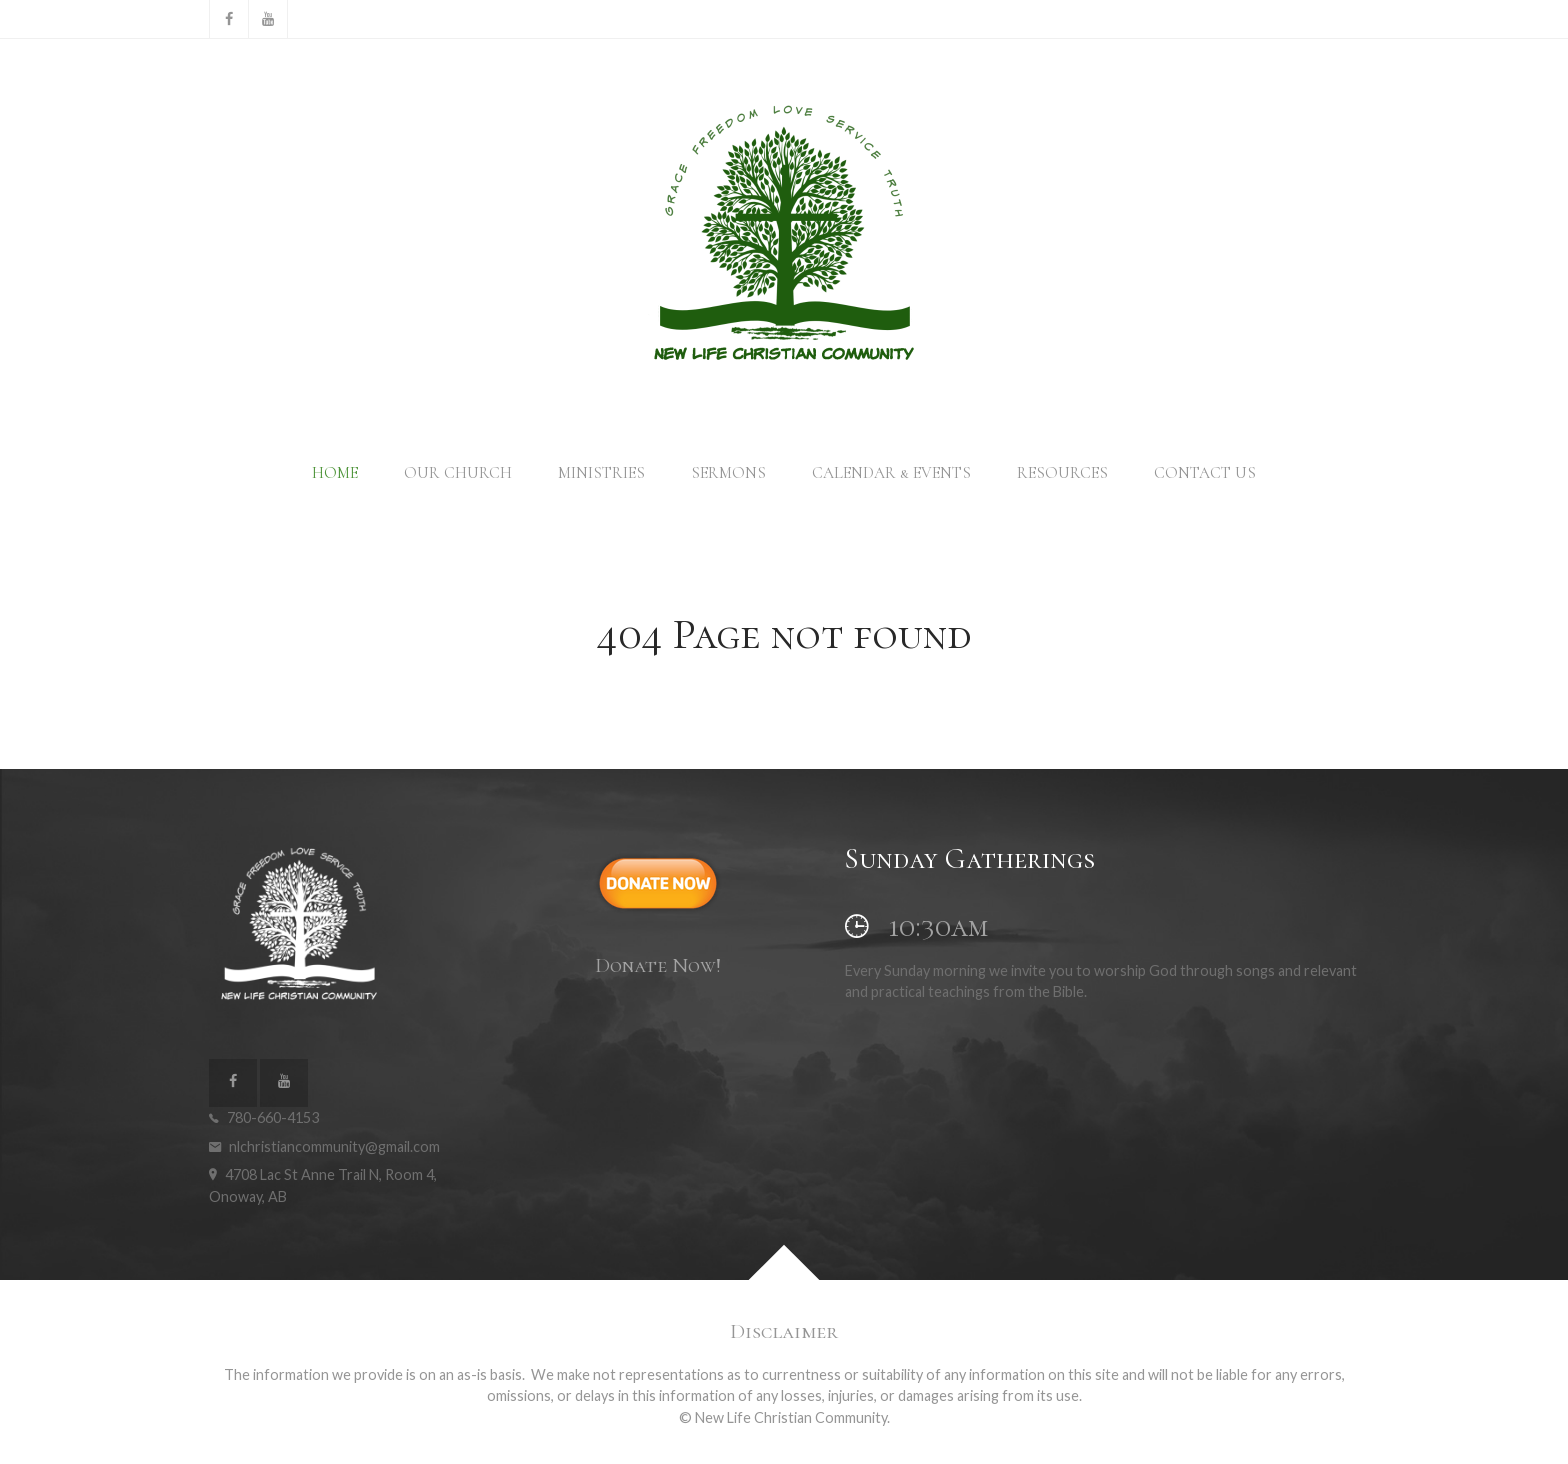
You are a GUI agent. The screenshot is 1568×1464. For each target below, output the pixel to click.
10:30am (916, 926)
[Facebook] (229, 19)
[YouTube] (268, 19)
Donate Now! (658, 965)
